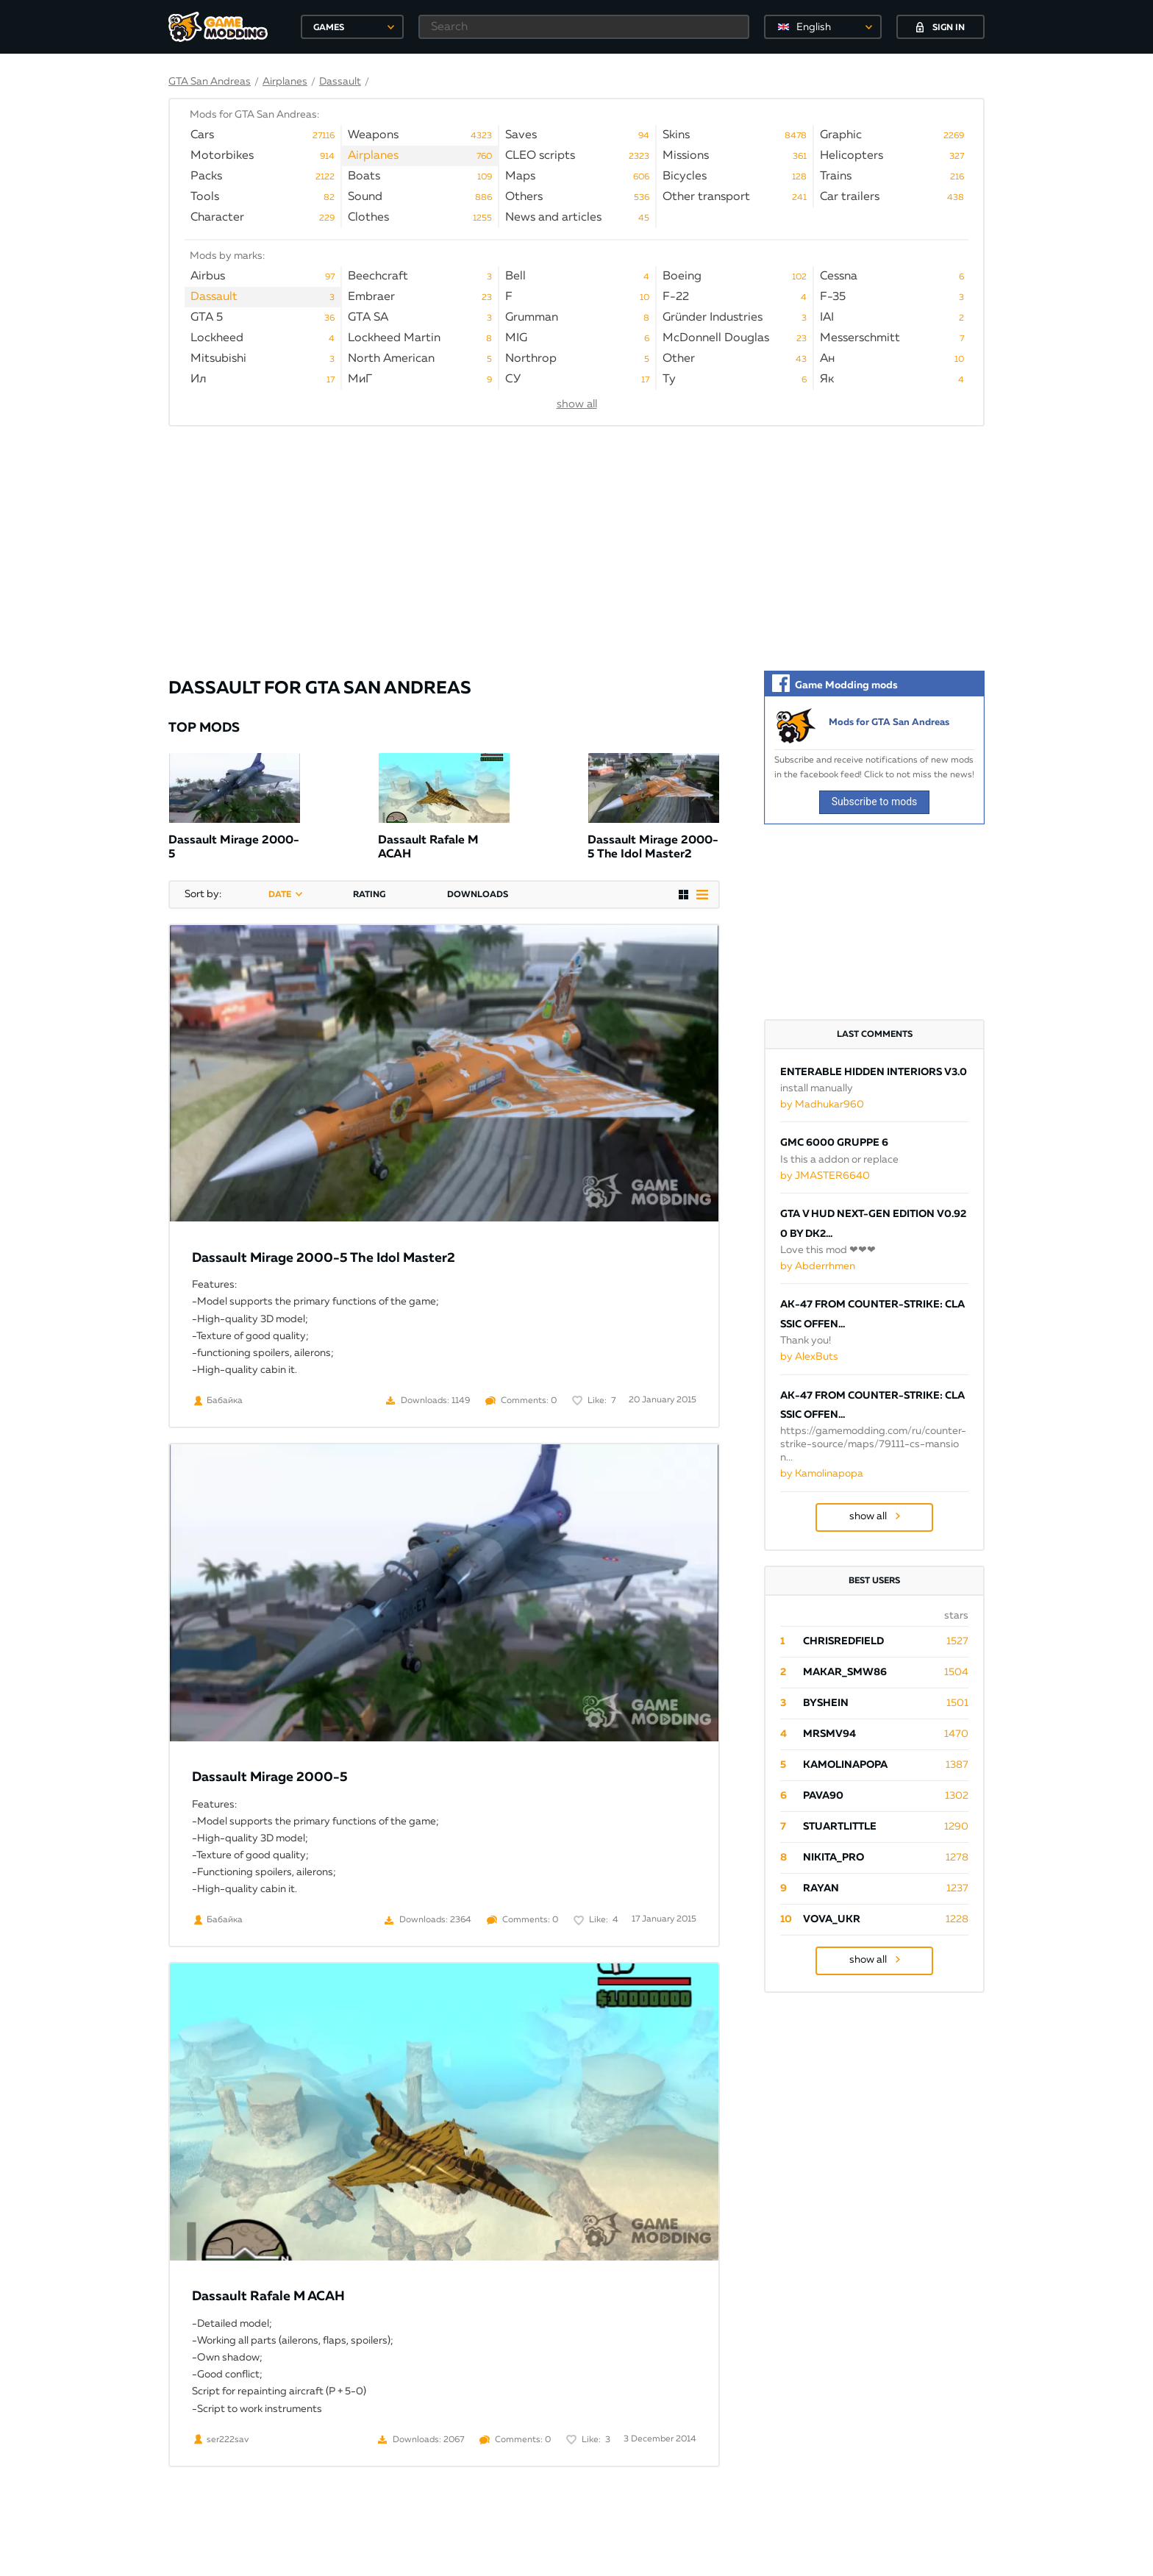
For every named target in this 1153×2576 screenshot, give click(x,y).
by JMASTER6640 (825, 1176)
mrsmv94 (829, 1734)
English (813, 27)
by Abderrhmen (817, 1266)
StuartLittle (840, 1827)
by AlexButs (809, 1357)
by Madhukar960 (822, 1104)
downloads (477, 895)
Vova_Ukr (831, 1919)
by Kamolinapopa (821, 1474)
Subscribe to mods (875, 801)
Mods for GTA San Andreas (889, 722)
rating (369, 895)
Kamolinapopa (845, 1765)
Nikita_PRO (833, 1857)
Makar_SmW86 (845, 1672)
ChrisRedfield (843, 1641)
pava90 (823, 1796)
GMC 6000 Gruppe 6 (834, 1143)
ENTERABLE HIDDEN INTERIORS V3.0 (873, 1072)
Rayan (821, 1888)
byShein (826, 1703)
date (279, 895)
